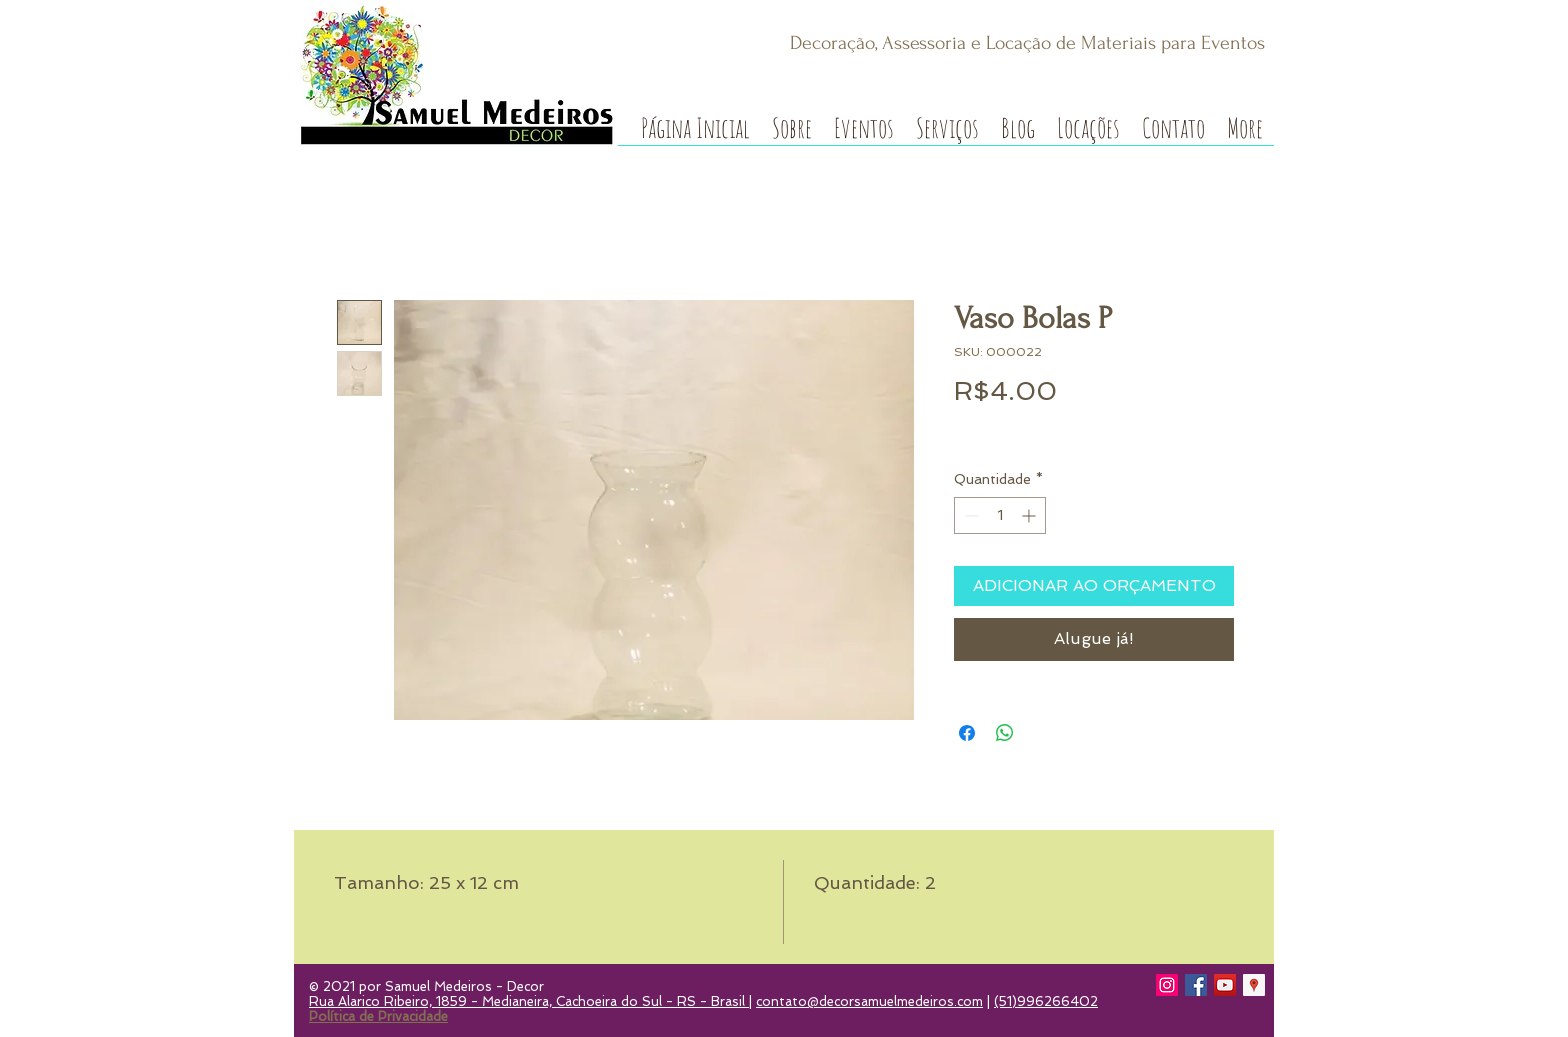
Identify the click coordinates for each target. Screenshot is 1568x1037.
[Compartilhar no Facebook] (967, 733)
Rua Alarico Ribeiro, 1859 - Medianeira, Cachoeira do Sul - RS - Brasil (529, 1001)
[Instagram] (1167, 985)
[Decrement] (969, 515)
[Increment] (1030, 515)
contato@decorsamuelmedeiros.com (869, 1001)
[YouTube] (1225, 985)
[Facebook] (1196, 985)
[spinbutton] (1000, 515)
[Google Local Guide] (1254, 985)
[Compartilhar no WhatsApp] (1005, 733)
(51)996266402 (1046, 1001)
